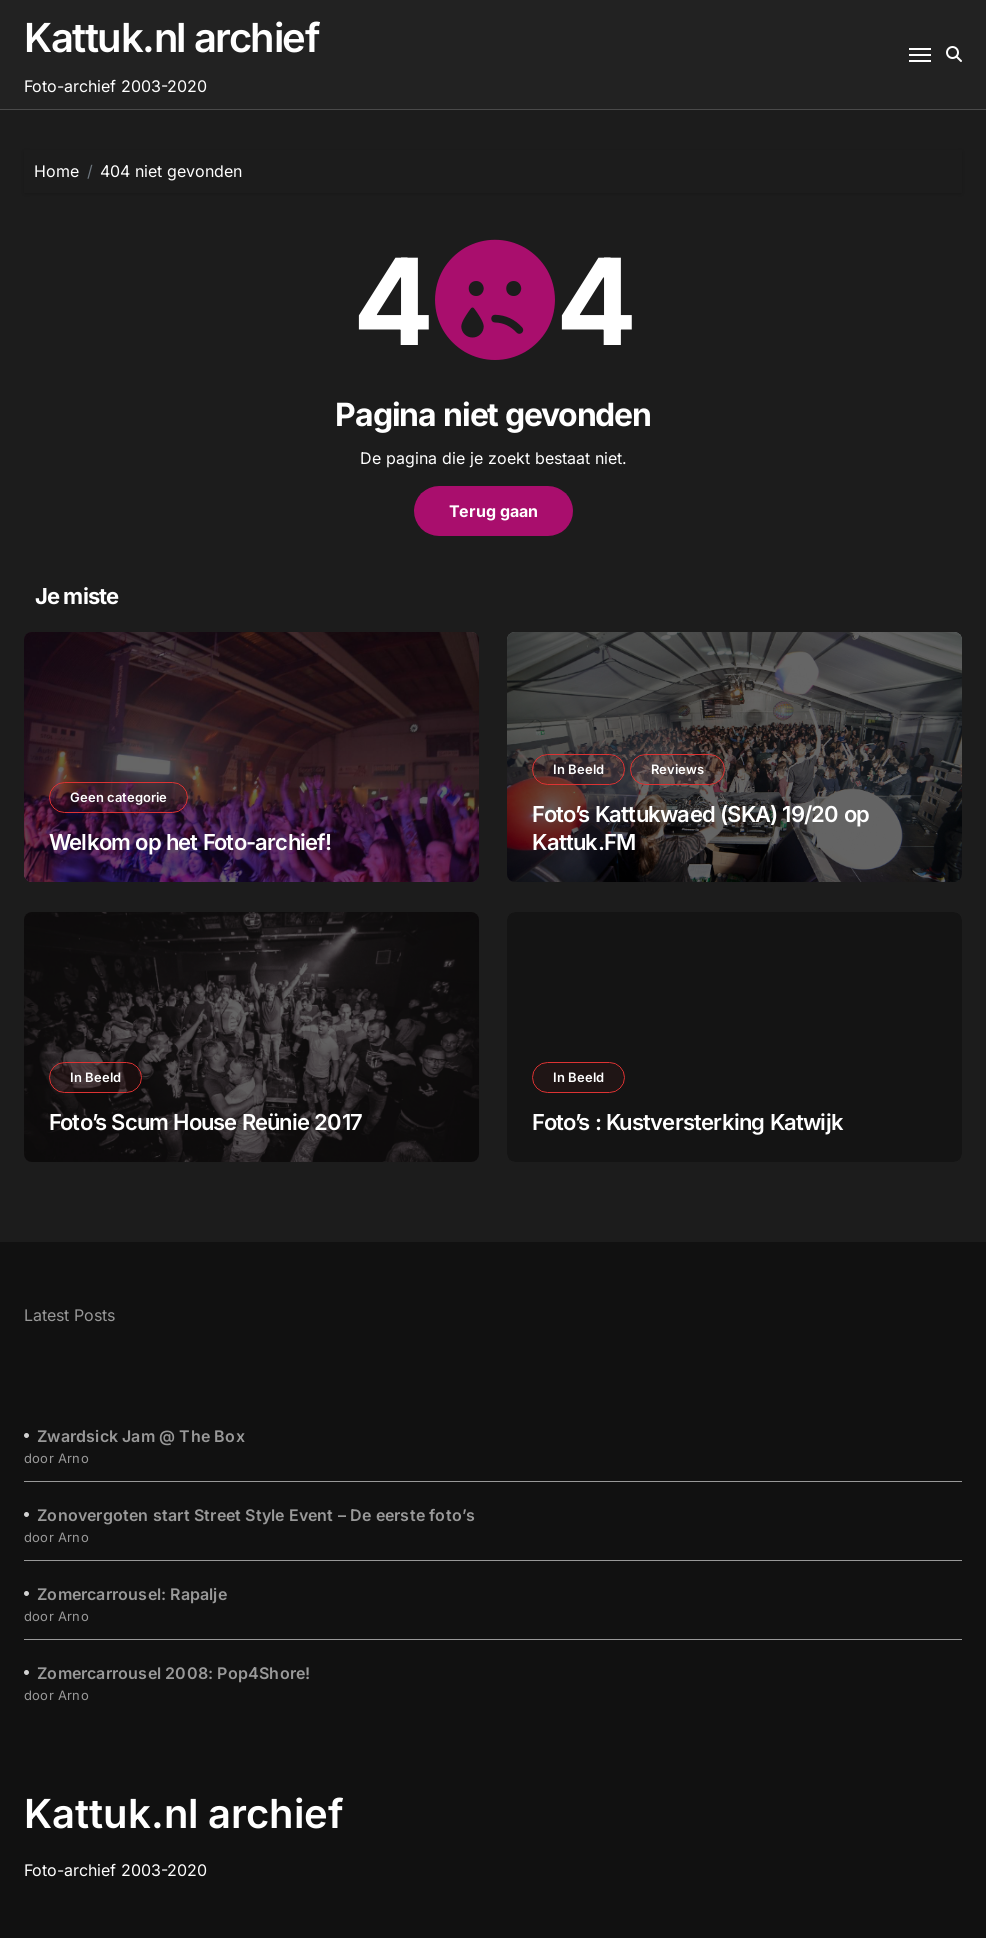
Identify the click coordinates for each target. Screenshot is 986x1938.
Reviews (677, 769)
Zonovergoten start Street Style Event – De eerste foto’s (256, 1515)
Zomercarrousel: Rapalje (132, 1594)
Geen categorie (118, 797)
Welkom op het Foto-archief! (190, 842)
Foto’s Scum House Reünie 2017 (205, 1122)
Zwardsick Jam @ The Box (141, 1436)
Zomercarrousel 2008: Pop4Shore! (173, 1673)
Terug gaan (493, 511)
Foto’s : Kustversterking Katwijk (687, 1122)
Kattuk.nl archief (172, 37)
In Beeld (578, 769)
